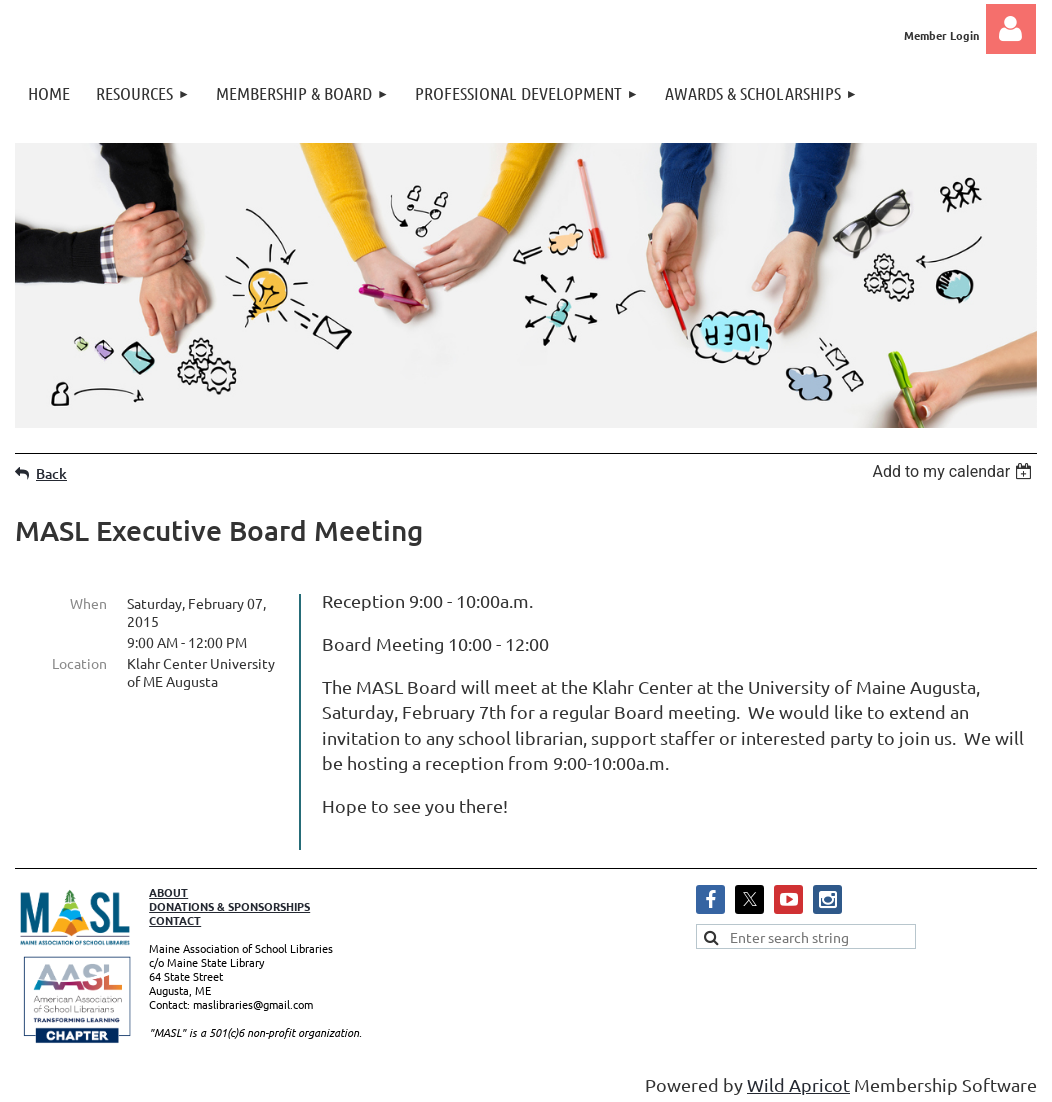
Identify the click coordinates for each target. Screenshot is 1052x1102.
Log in (1011, 29)
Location (79, 663)
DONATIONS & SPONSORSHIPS (229, 898)
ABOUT (168, 884)
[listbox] (954, 471)
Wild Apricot (798, 1076)
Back (51, 473)
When (88, 603)
